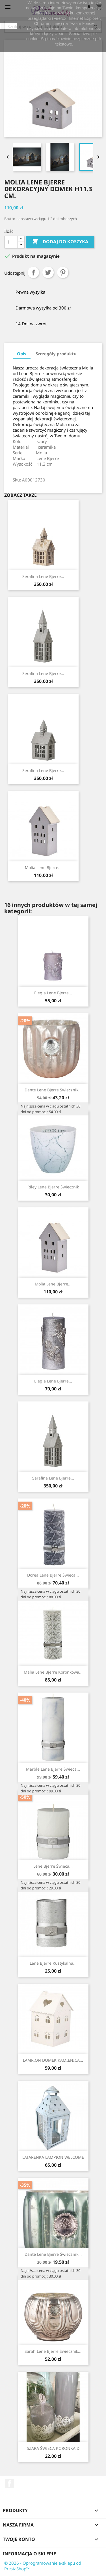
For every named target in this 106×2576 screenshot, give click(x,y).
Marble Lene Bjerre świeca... (53, 1769)
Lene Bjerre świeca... (53, 1866)
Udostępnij (33, 272)
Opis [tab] (21, 353)
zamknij (8, 26)
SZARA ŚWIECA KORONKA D (53, 2448)
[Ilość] (11, 242)
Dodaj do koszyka (60, 242)
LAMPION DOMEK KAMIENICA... (53, 2060)
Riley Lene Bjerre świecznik (53, 1187)
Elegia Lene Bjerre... (53, 992)
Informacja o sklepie (29, 2554)
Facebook (9, 2483)
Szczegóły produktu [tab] (56, 353)
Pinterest (62, 272)
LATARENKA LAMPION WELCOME (53, 2157)
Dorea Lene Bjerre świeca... (53, 1575)
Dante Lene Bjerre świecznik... (53, 1090)
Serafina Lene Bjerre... (43, 576)
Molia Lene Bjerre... (43, 867)
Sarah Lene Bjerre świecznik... (53, 2351)
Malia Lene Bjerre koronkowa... (53, 1672)
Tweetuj (48, 272)
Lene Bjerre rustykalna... (53, 1963)
